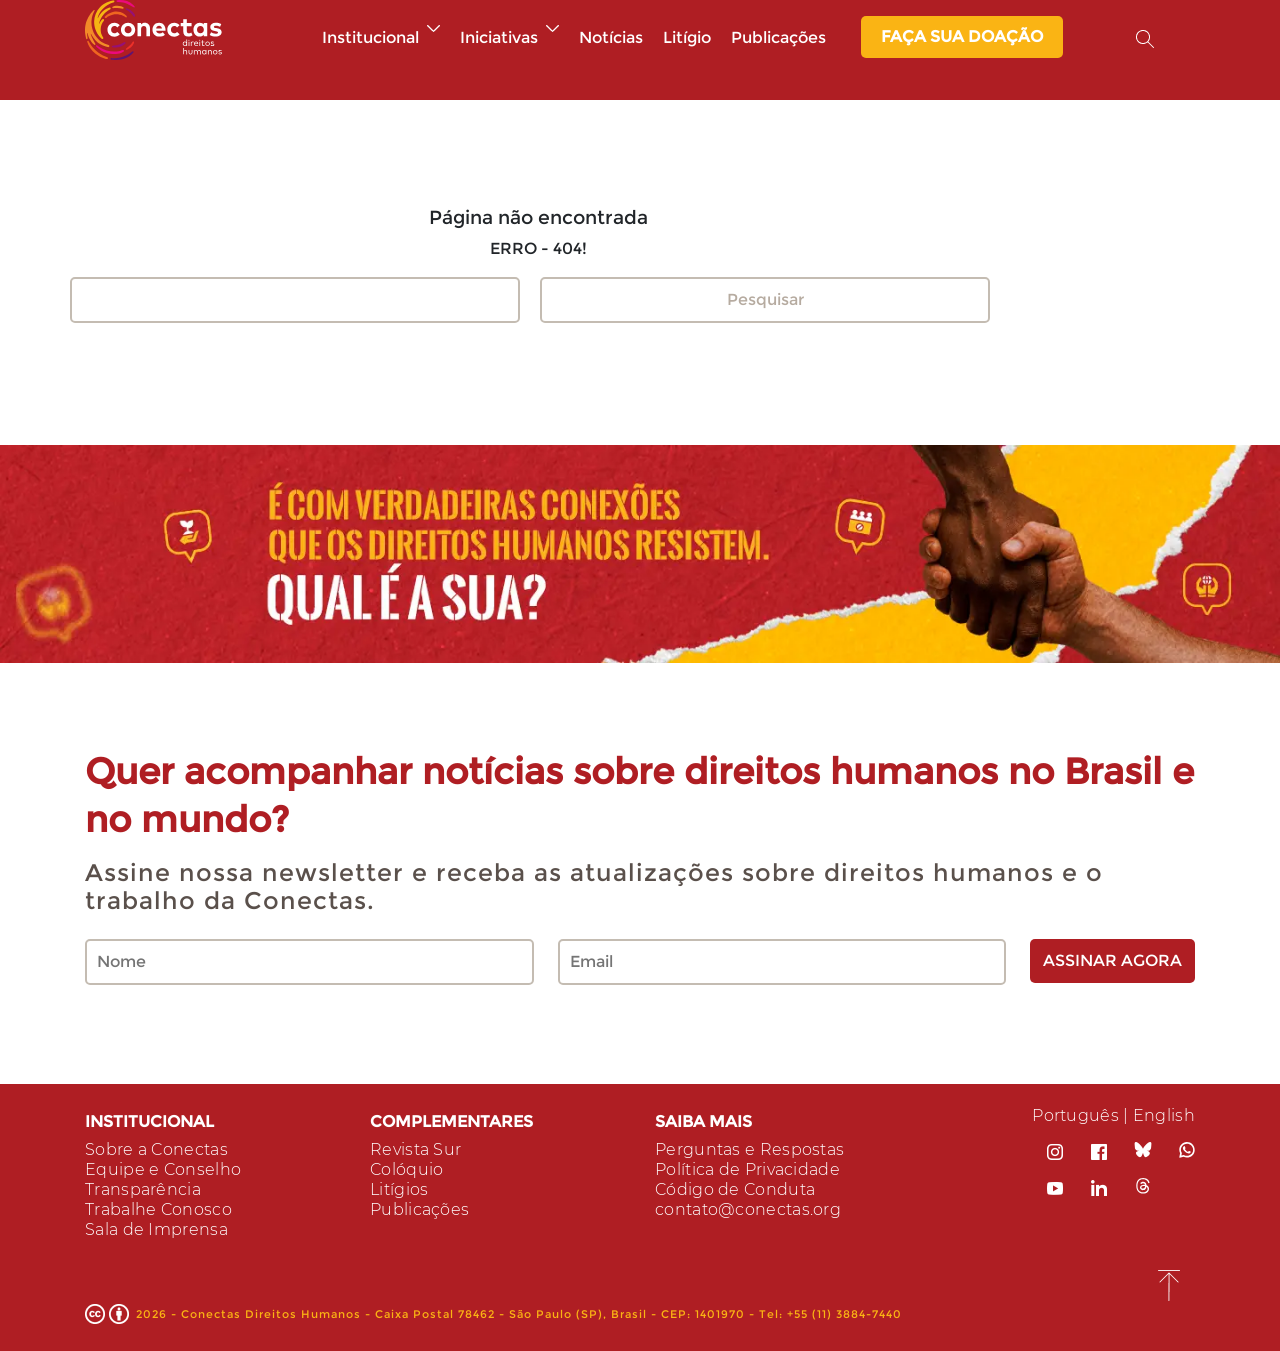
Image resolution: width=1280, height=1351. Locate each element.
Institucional (381, 37)
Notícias (611, 37)
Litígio (687, 37)
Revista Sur (415, 1149)
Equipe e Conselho (163, 1169)
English (1164, 1115)
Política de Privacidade (747, 1169)
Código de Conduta (735, 1189)
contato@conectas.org (748, 1209)
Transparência (143, 1189)
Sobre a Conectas (156, 1149)
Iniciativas (509, 37)
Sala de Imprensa (156, 1229)
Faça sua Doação (962, 36)
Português (1075, 1115)
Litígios (399, 1189)
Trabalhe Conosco (158, 1209)
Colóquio (406, 1169)
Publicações (778, 37)
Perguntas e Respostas (749, 1149)
